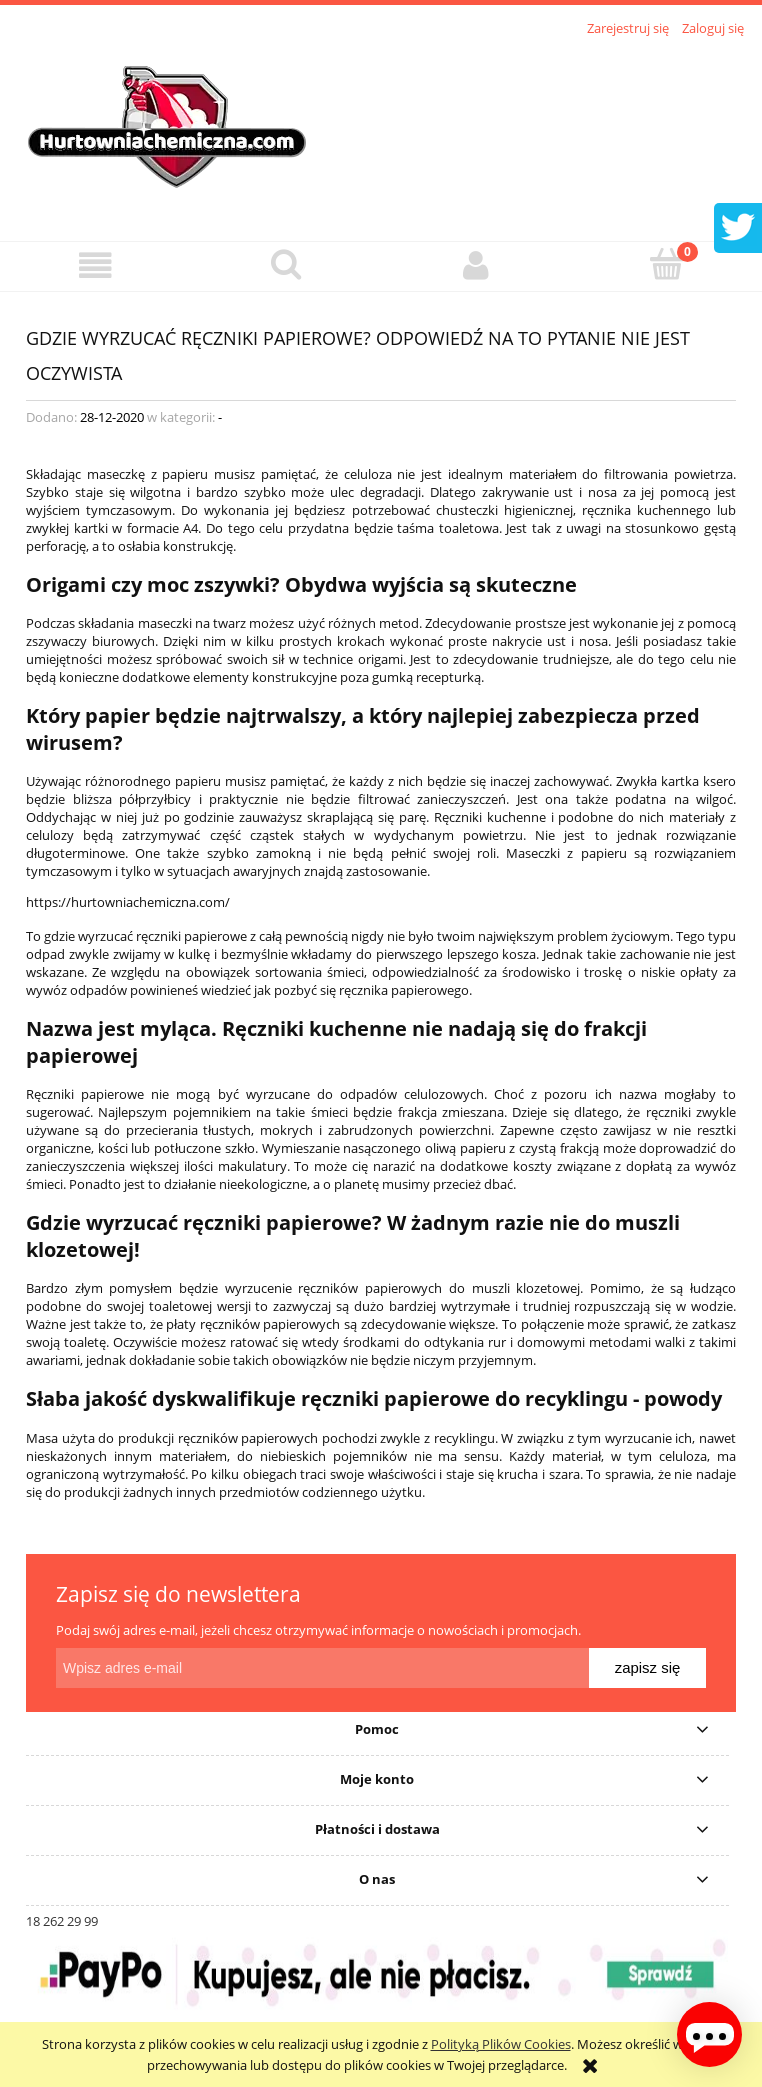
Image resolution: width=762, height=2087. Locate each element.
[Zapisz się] (647, 1668)
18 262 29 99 (62, 1921)
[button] (95, 265)
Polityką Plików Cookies (501, 2044)
